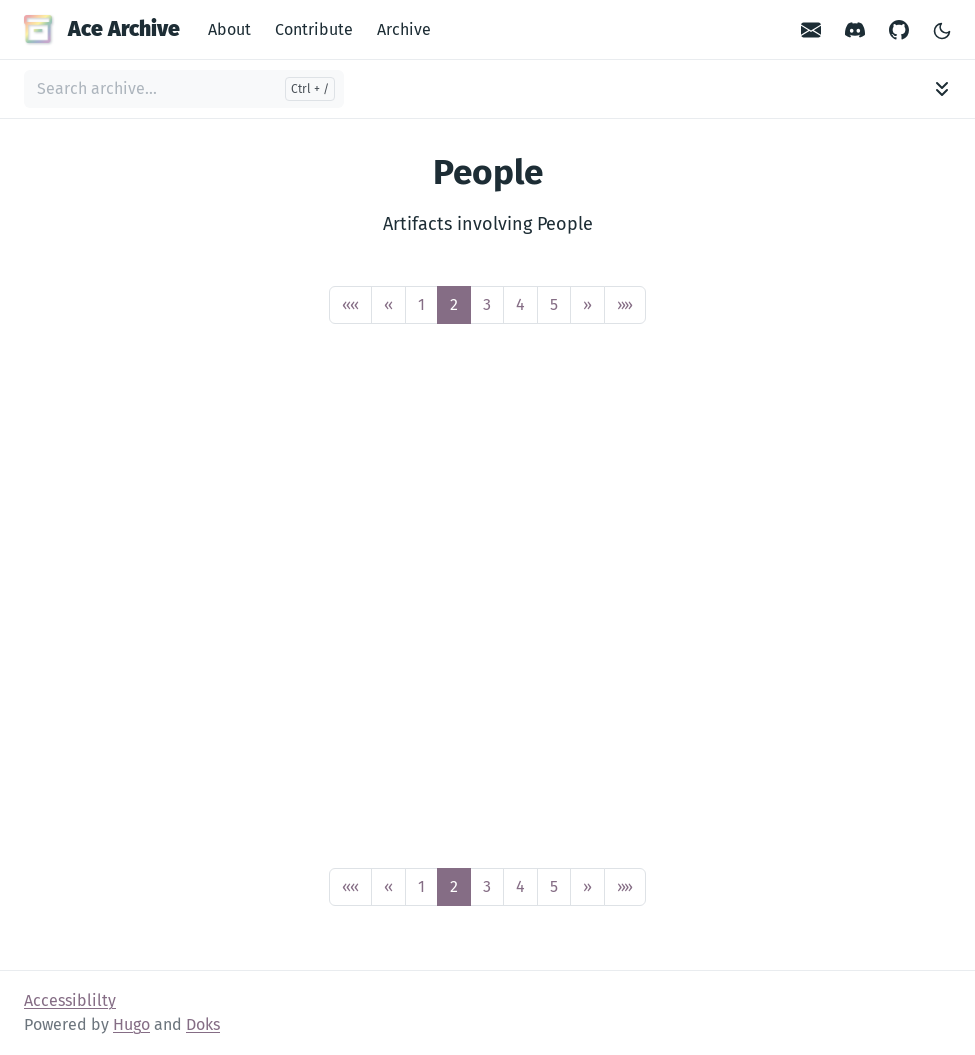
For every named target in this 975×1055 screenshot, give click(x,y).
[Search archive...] (184, 89)
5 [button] (554, 304)
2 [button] (454, 304)
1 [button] (421, 304)
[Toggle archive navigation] (942, 89)
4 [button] (520, 304)
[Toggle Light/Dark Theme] (942, 29)
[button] (350, 305)
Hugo (131, 1024)
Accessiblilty (70, 1000)
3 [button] (487, 304)
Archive (404, 29)
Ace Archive (102, 29)
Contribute (314, 29)
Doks (203, 1024)
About (229, 29)
